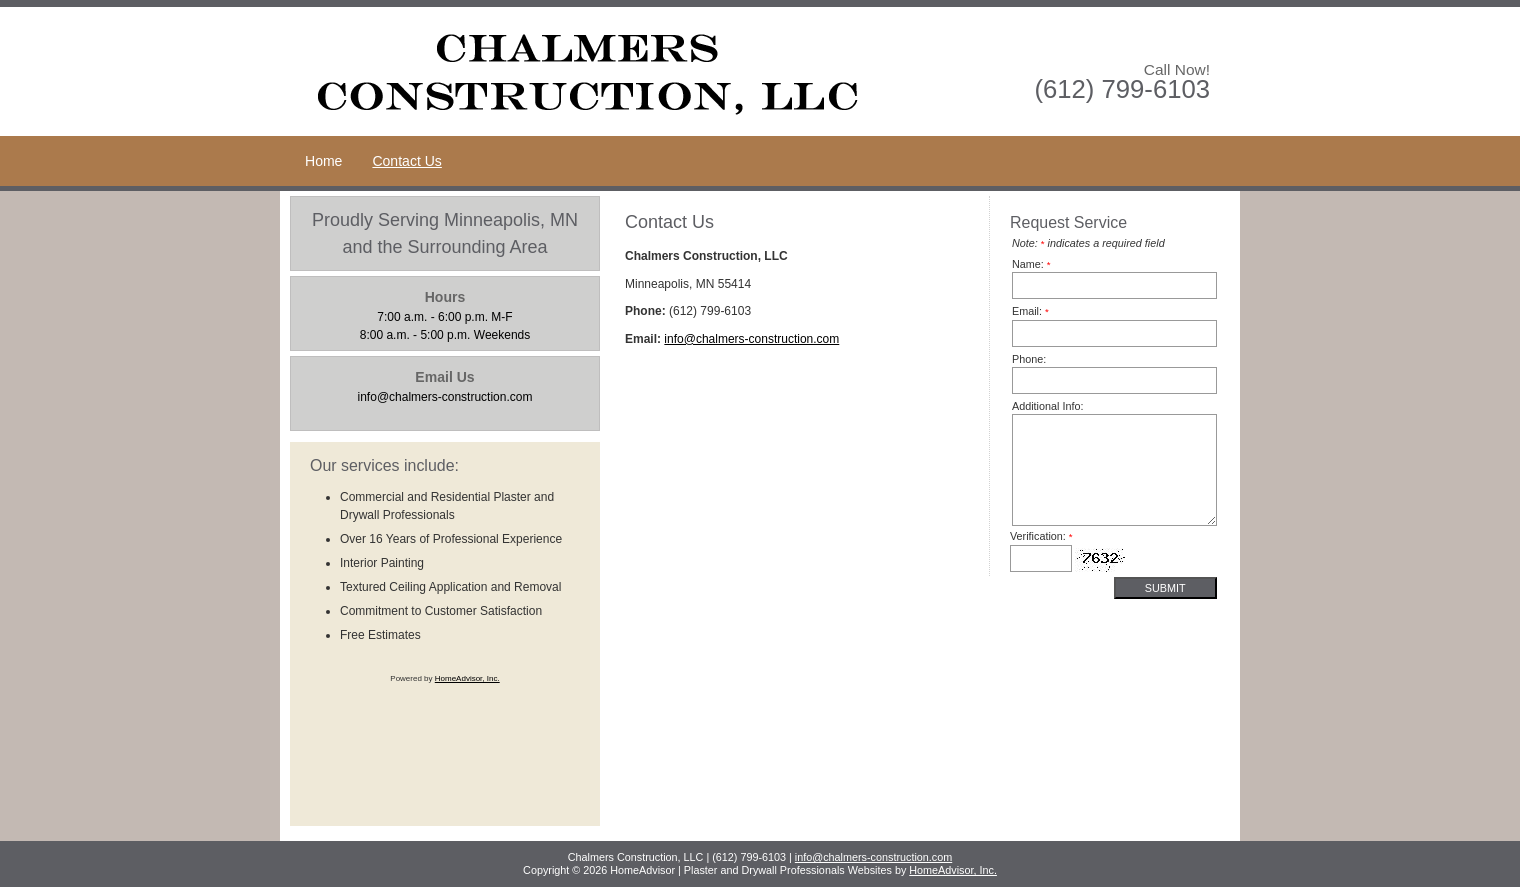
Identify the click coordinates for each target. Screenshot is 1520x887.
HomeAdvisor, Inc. (467, 678)
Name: (1031, 264)
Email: (1030, 311)
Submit (1165, 588)
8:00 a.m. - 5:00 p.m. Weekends (445, 315)
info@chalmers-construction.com (751, 339)
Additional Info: (1047, 406)
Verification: (1041, 536)
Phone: (1029, 359)
